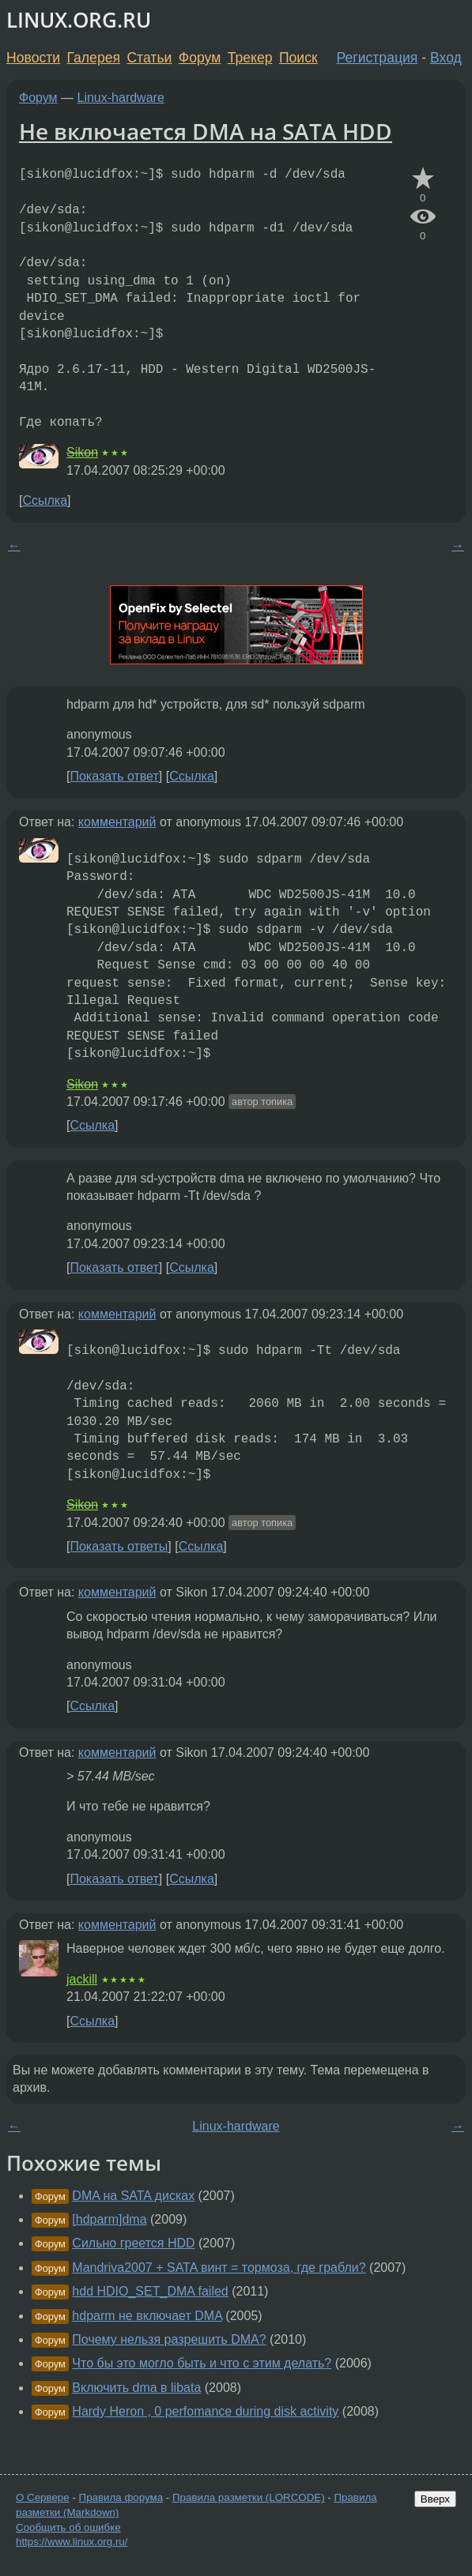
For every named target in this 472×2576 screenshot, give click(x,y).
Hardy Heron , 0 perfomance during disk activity (205, 2411)
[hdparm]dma (109, 2219)
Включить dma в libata (136, 2387)
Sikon (82, 452)
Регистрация (377, 58)
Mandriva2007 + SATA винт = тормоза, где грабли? (218, 2267)
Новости (33, 58)
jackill (81, 1979)
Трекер (250, 58)
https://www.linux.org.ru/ (71, 2542)
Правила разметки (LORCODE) (248, 2497)
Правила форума (121, 2497)
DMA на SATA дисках (133, 2195)
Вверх (435, 2499)
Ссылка (44, 500)
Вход (446, 58)
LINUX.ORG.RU (78, 20)
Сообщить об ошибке (68, 2527)
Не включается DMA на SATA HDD (205, 131)
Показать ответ (114, 776)
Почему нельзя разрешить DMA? (169, 2339)
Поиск (298, 58)
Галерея (93, 58)
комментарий (117, 822)
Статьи (149, 58)
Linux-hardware (120, 97)
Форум (200, 58)
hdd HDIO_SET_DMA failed (150, 2291)
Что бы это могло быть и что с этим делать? (201, 2363)
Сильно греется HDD (133, 2243)
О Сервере (43, 2497)
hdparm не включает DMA (147, 2315)
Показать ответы (119, 1546)
